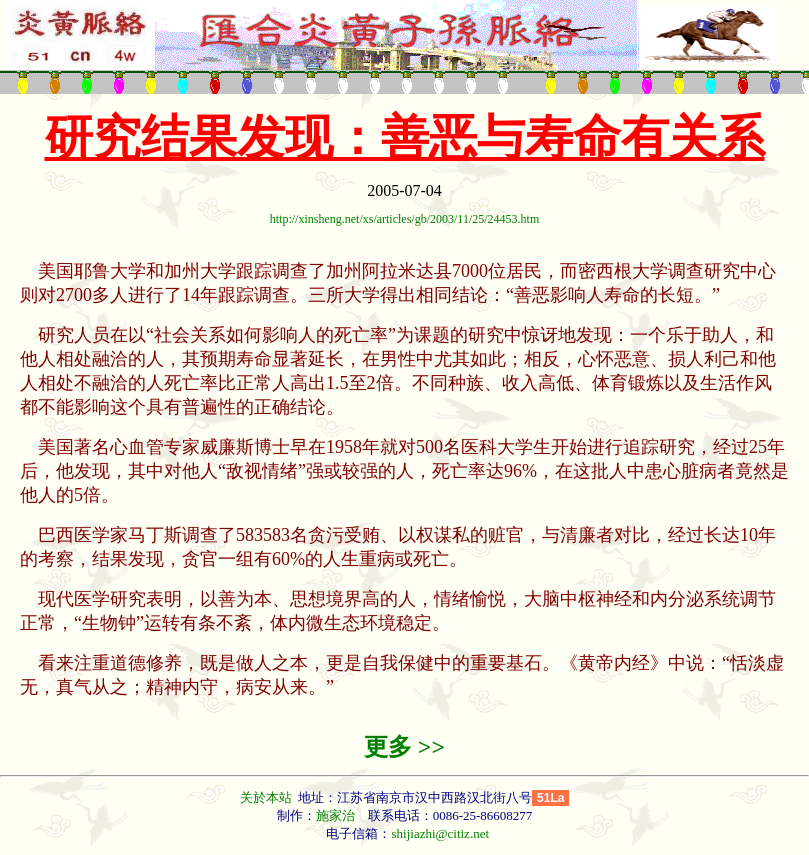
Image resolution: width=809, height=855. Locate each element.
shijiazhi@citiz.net (440, 833)
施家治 (335, 815)
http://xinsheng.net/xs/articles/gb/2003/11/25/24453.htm (405, 219)
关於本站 (267, 797)
